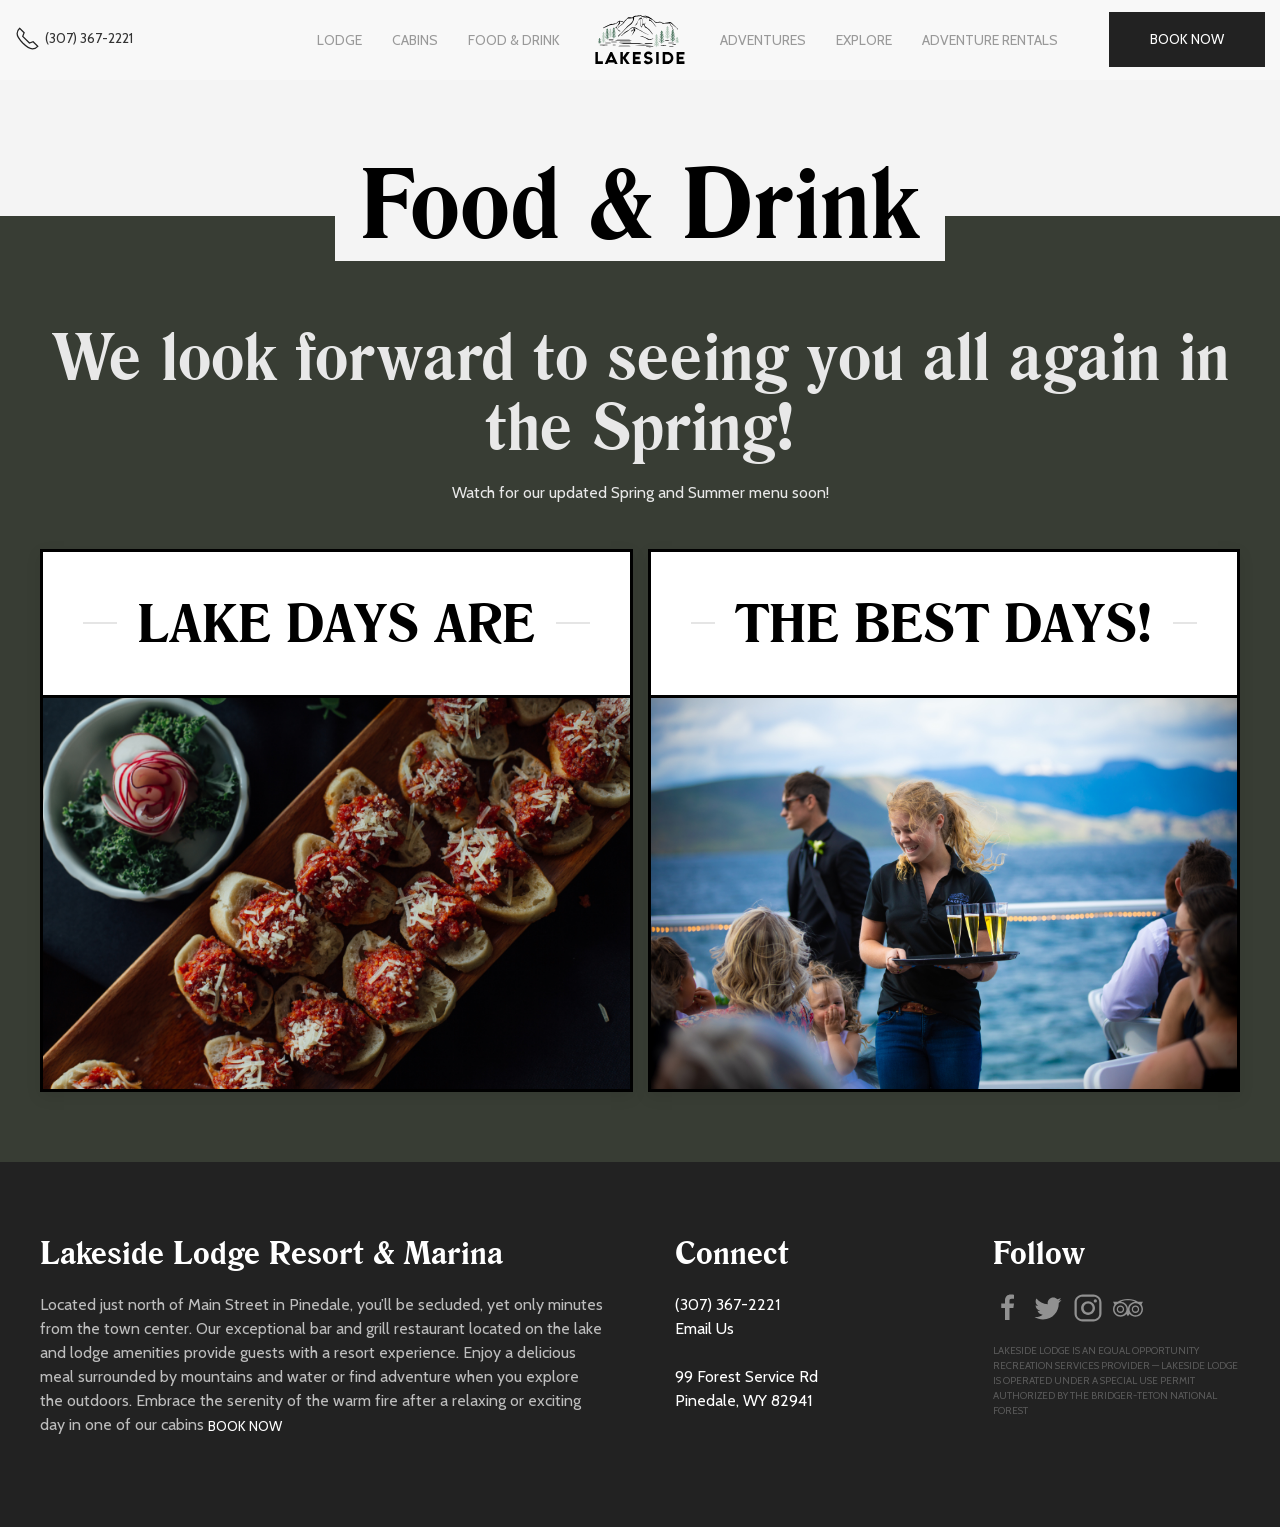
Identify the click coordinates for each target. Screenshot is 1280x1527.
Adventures (763, 40)
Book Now (1187, 39)
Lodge (339, 40)
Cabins (415, 40)
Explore (864, 40)
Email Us (704, 1328)
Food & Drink (514, 40)
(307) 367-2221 (89, 38)
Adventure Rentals (990, 40)
